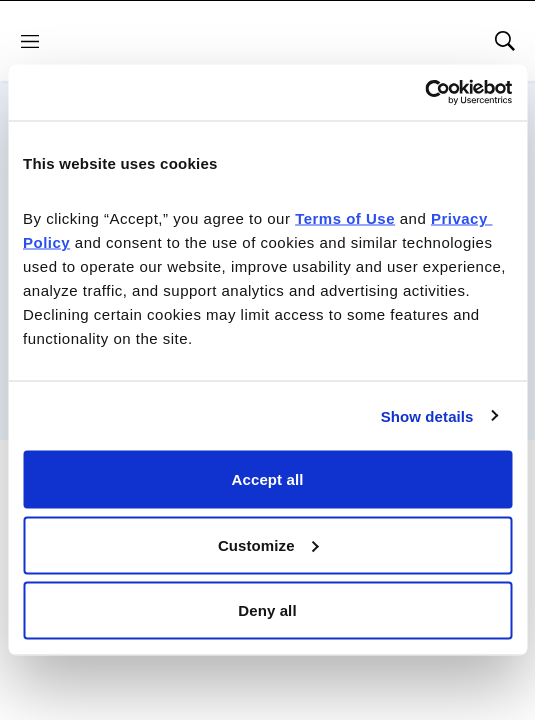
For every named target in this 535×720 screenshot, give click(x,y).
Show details (427, 415)
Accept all (268, 479)
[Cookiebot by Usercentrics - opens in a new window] (424, 93)
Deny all (267, 610)
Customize (268, 544)
